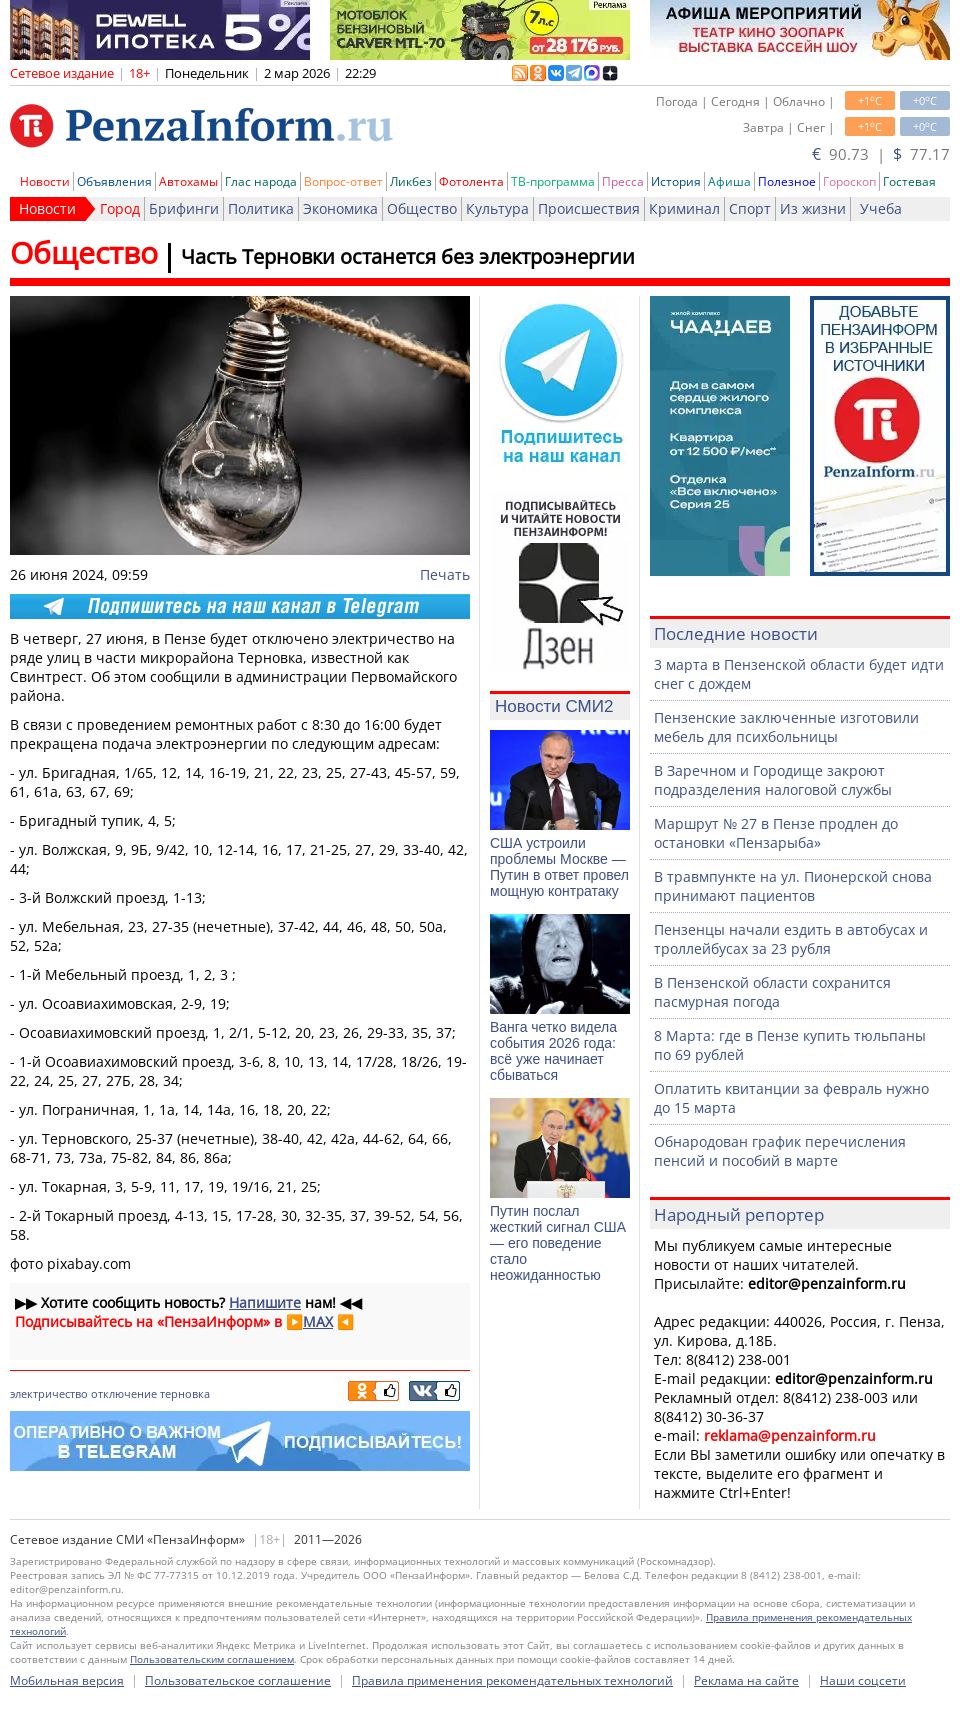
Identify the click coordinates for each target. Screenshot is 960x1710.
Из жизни (813, 208)
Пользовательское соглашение (238, 1680)
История (676, 181)
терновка (185, 1393)
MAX (318, 1321)
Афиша (729, 181)
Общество (422, 208)
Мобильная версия (67, 1680)
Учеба (881, 208)
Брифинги (184, 208)
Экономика (340, 208)
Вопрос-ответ (343, 181)
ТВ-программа (553, 181)
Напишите (265, 1302)
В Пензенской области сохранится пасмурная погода (772, 992)
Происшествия (589, 208)
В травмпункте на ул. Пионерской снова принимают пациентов (793, 886)
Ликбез (411, 181)
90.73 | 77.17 (881, 154)
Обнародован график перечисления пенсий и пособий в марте (780, 1151)
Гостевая (909, 181)
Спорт (750, 208)
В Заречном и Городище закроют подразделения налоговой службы (773, 780)
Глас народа (261, 181)
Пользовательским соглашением (212, 1659)
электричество (49, 1393)
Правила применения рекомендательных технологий (512, 1680)
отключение (124, 1393)
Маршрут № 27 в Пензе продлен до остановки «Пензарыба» (776, 833)
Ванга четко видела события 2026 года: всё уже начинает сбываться (553, 1051)
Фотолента (471, 181)
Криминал (684, 208)
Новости (45, 181)
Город (120, 208)
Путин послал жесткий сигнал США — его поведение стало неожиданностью (558, 1243)
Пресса (623, 181)
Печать (445, 574)
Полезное (787, 181)
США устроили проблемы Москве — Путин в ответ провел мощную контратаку (559, 867)
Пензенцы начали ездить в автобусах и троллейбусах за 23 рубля (791, 939)
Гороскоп (849, 181)
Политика (261, 208)
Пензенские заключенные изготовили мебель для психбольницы (786, 727)
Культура (497, 208)
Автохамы (188, 181)
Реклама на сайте (746, 1680)
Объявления (114, 181)
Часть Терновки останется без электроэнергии (408, 256)
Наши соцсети (863, 1680)
